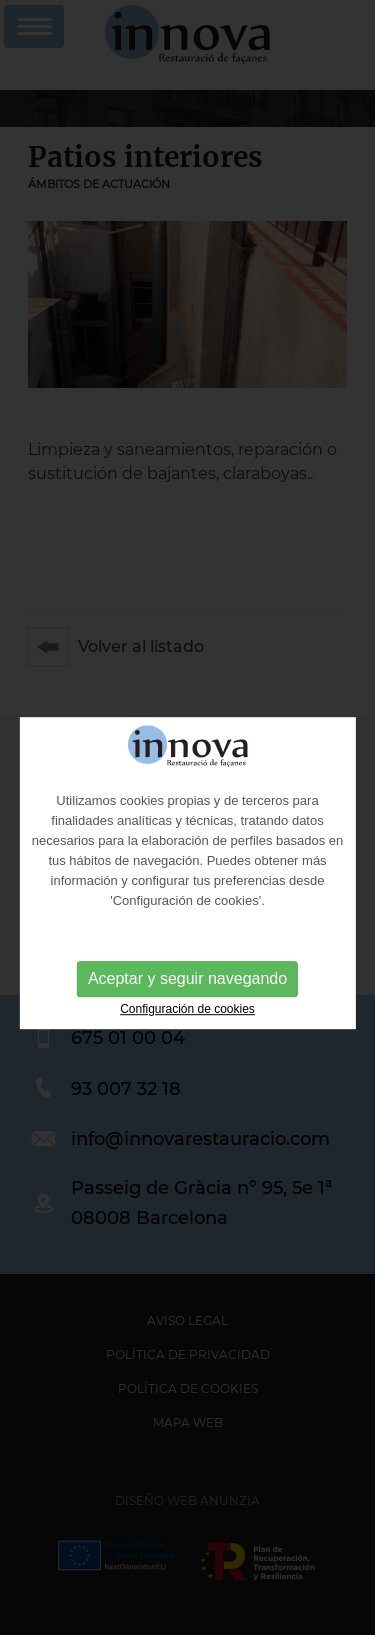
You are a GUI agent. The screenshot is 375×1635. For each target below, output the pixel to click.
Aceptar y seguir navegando (187, 1002)
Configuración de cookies (187, 1033)
